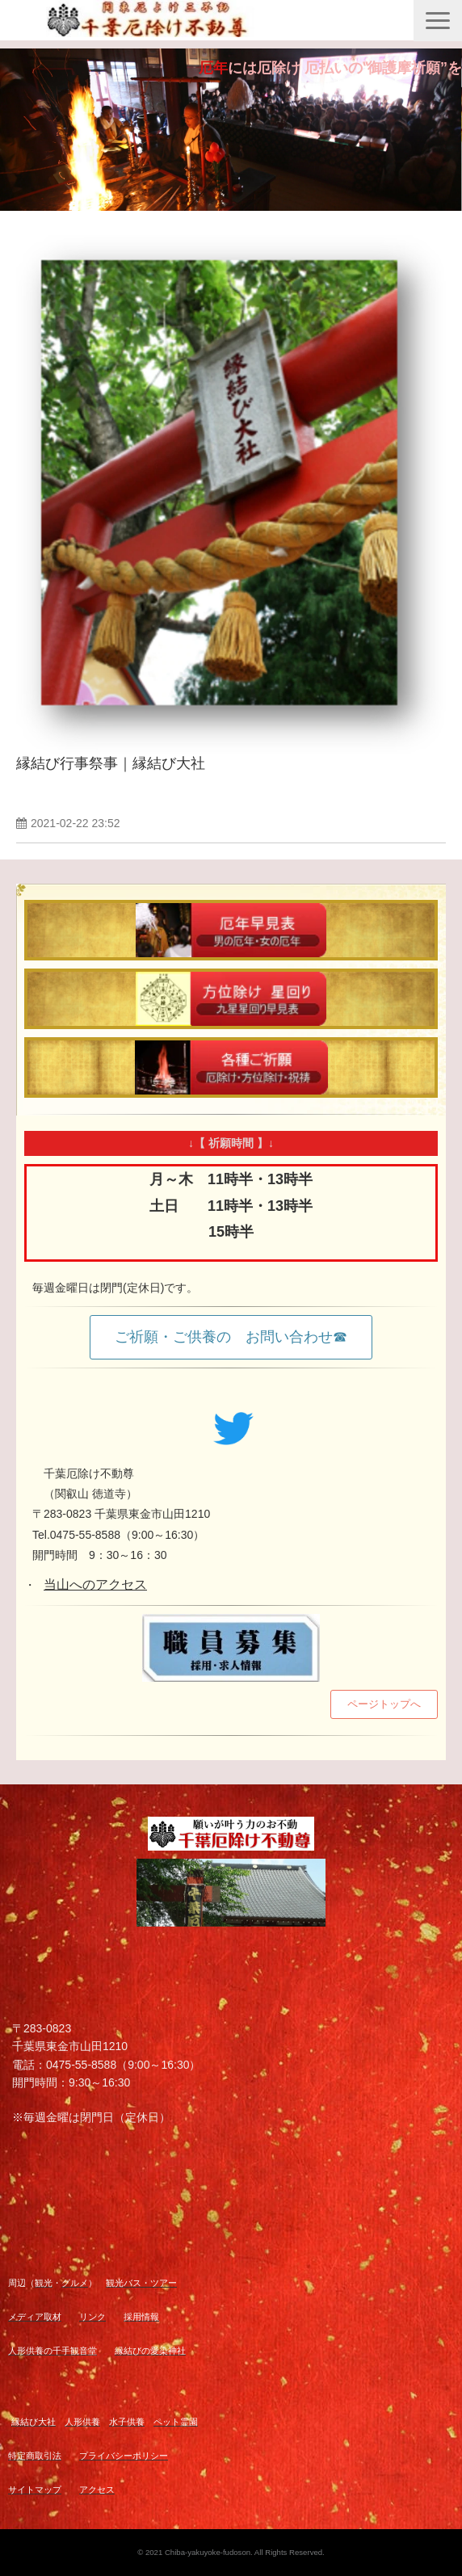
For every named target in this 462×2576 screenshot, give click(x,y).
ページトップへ (384, 1704)
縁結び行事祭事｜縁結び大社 (110, 763)
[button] (438, 20)
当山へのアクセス (95, 1584)
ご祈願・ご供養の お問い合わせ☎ (231, 1337)
